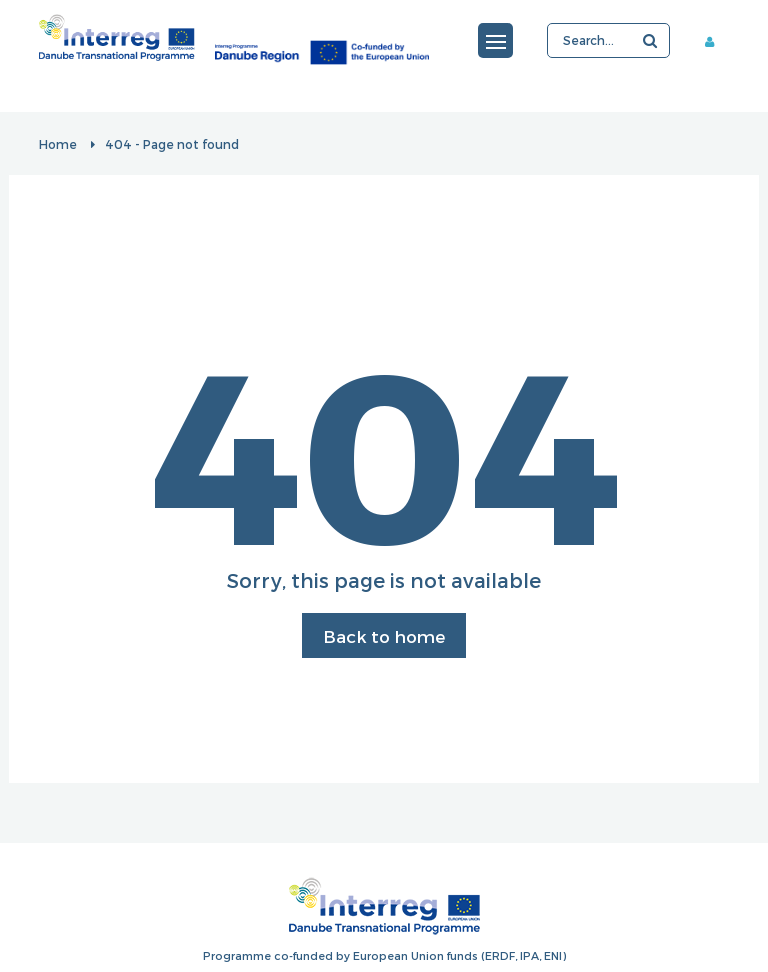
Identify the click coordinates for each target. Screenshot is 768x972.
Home (58, 144)
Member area (717, 41)
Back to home (384, 636)
